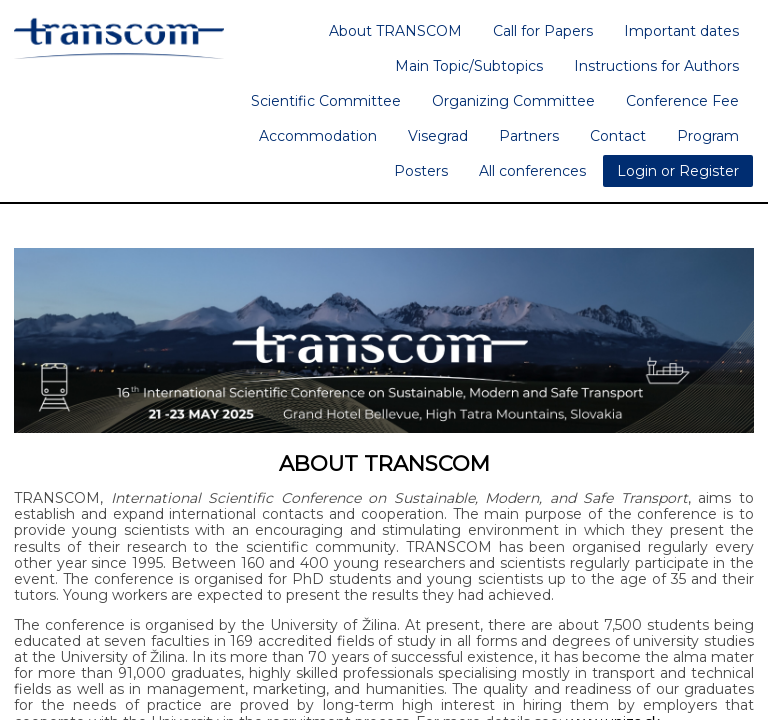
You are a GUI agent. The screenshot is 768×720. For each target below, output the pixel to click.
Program (708, 136)
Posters (421, 171)
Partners (529, 136)
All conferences (532, 171)
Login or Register (678, 171)
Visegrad (438, 136)
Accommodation (318, 136)
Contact (618, 136)
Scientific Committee (326, 101)
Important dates (681, 31)
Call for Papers (543, 31)
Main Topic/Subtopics (469, 66)
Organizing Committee (513, 101)
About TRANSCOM (395, 31)
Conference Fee (682, 101)
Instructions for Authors (656, 66)
